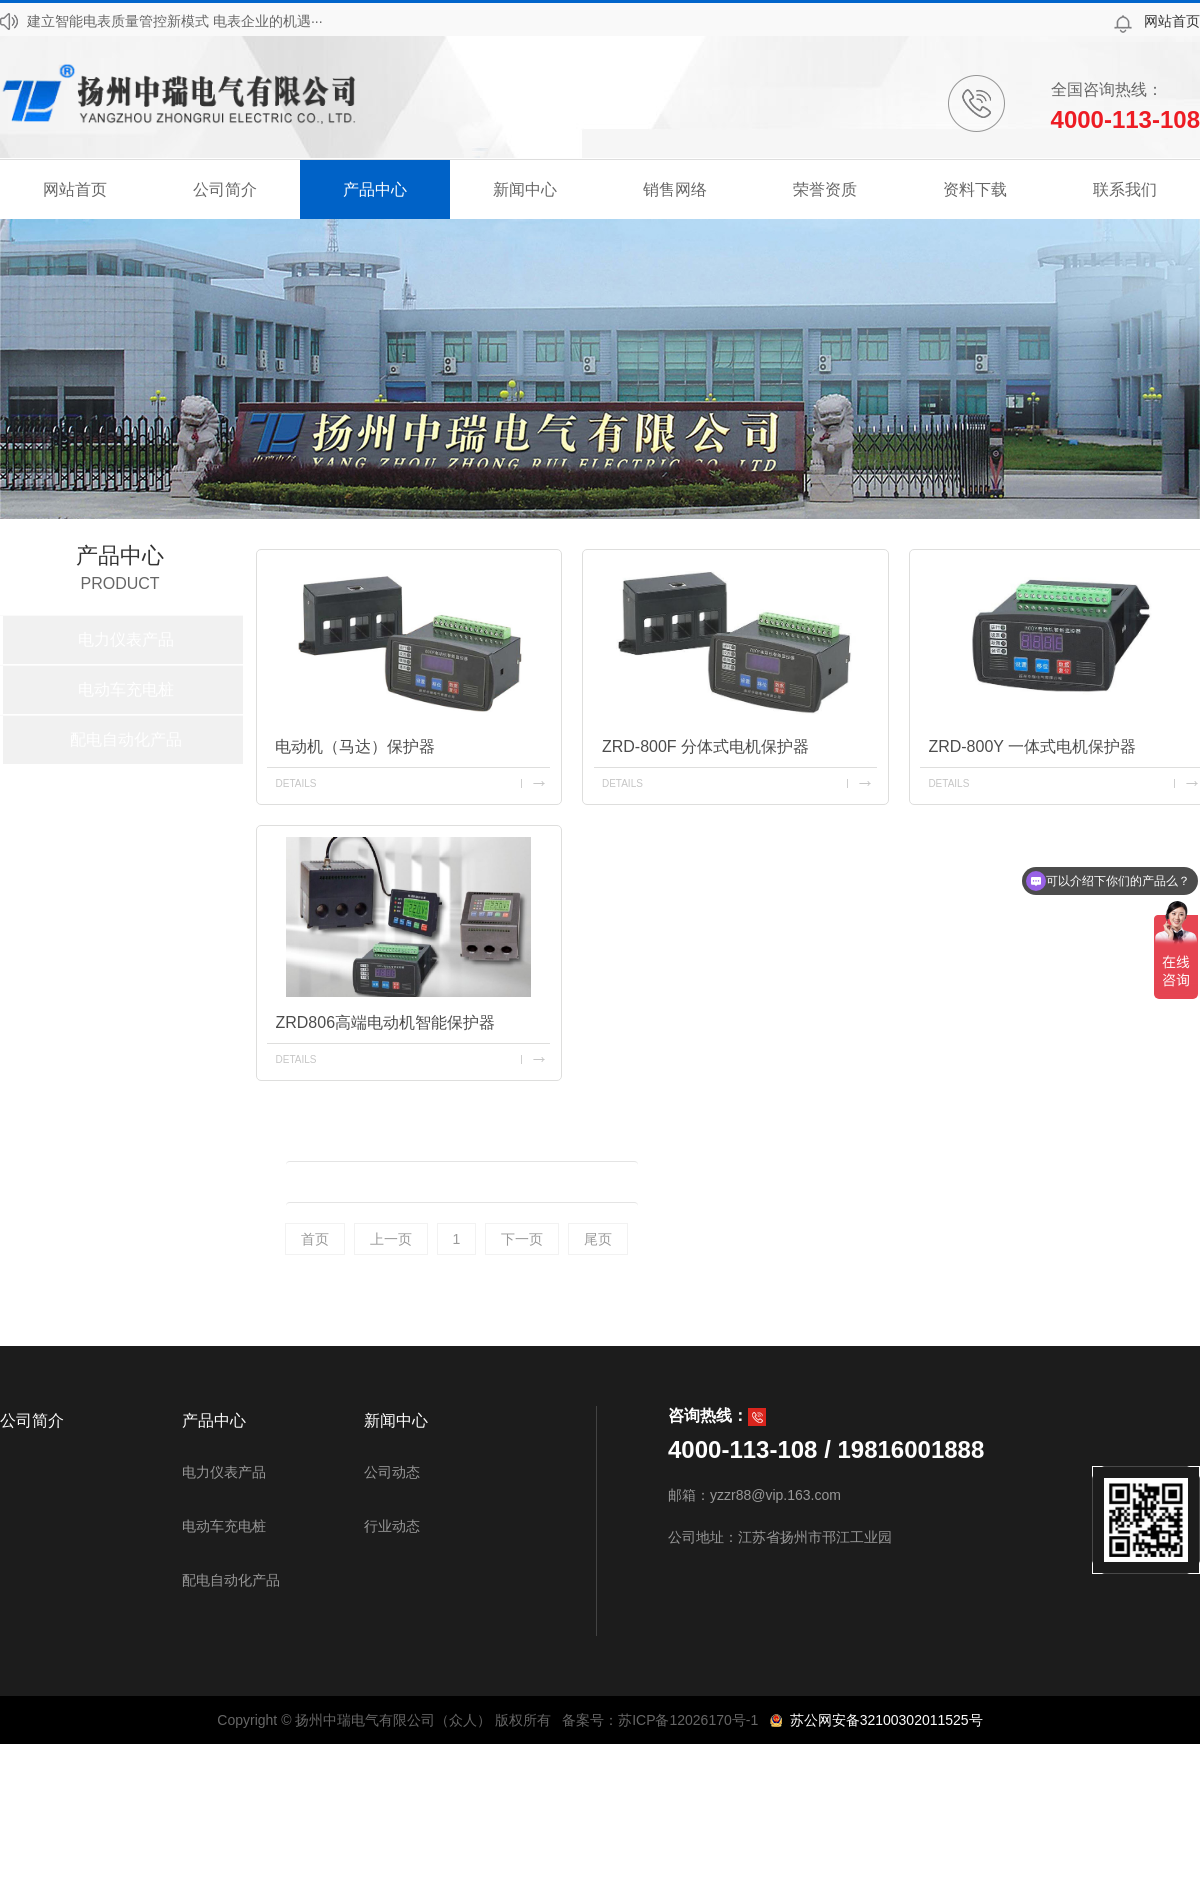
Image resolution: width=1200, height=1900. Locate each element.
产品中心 (375, 189)
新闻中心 (525, 189)
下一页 (522, 1239)
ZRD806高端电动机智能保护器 (385, 1022)
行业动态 (392, 1526)
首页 (315, 1239)
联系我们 (1125, 189)
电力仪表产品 (126, 639)
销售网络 (675, 189)
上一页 (391, 1239)
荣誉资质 (825, 189)
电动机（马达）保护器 (355, 746)
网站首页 (1172, 21)
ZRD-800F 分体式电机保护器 (705, 746)
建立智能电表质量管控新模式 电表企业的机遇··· (175, 21)
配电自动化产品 (126, 739)
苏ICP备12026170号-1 (688, 1720)
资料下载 (975, 189)
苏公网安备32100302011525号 (882, 1720)
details (295, 783)
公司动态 (392, 1472)
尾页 (598, 1239)
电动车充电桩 (126, 689)
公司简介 (225, 189)
